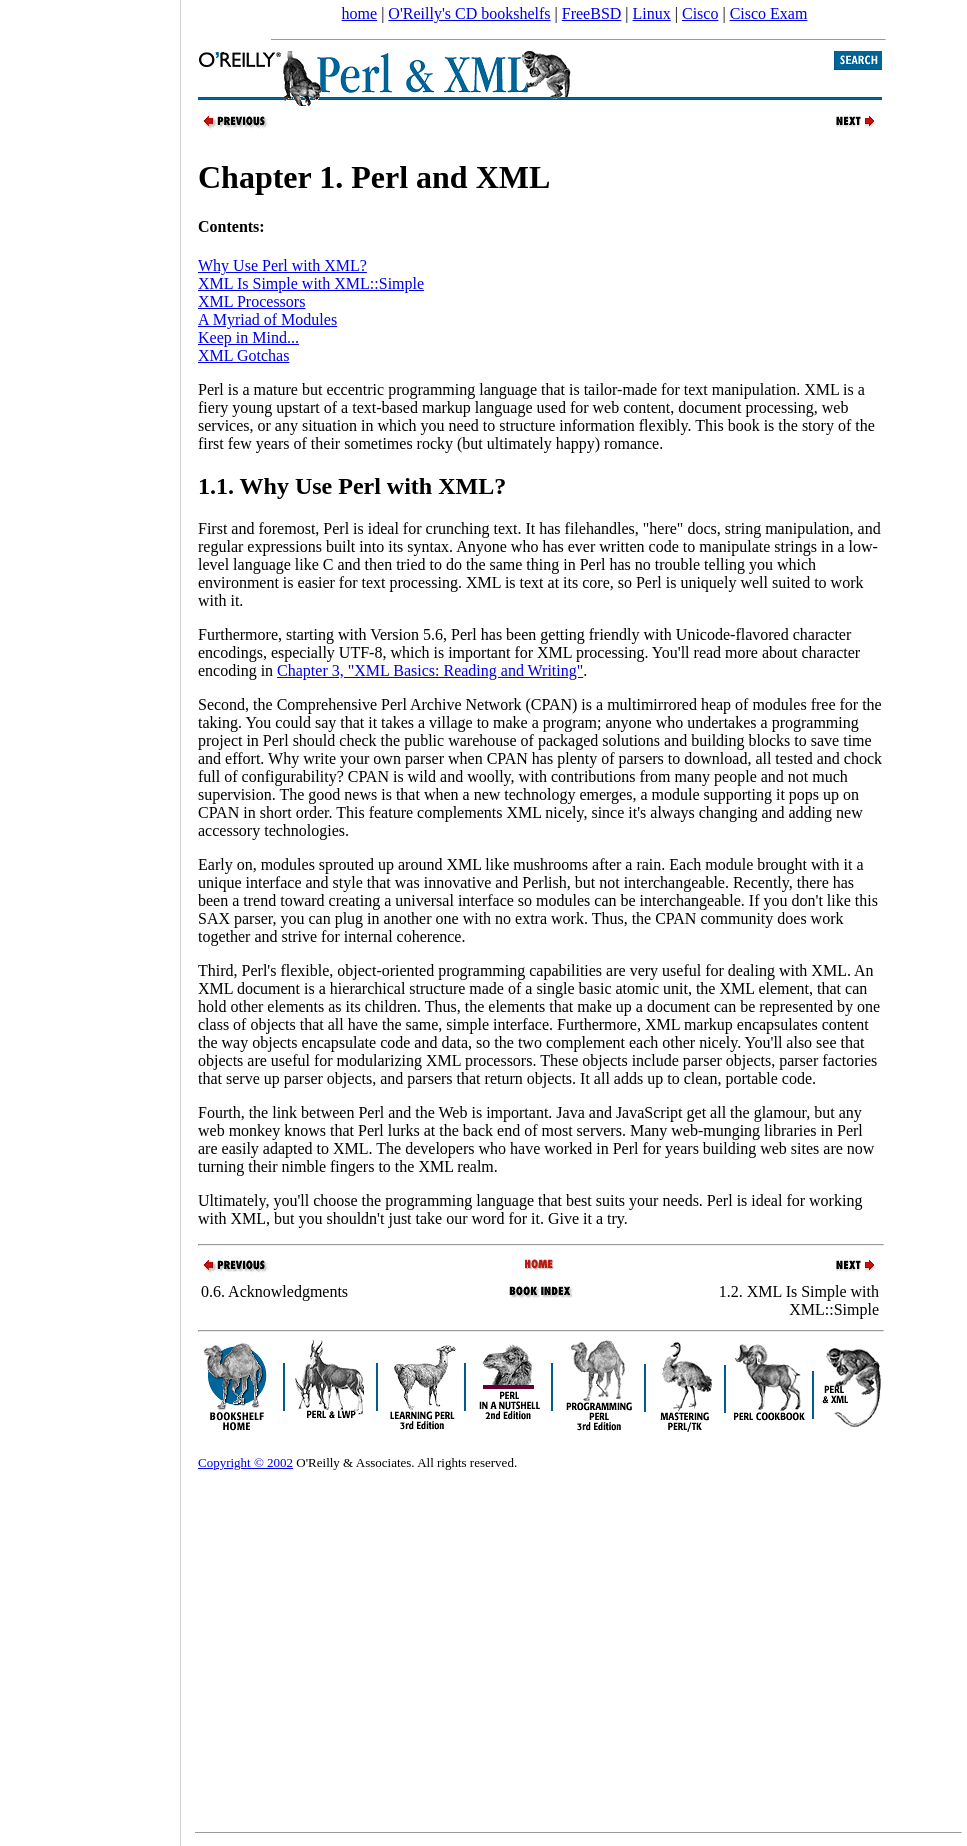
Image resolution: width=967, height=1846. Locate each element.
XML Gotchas (243, 355)
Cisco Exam (769, 13)
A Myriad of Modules (267, 319)
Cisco (700, 13)
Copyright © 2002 (245, 1462)
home (360, 13)
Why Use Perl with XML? (282, 265)
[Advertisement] (90, 916)
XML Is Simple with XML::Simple (311, 283)
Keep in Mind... (248, 337)
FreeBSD (592, 13)
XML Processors (251, 301)
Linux (652, 13)
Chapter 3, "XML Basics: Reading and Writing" (430, 670)
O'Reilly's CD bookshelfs (469, 13)
